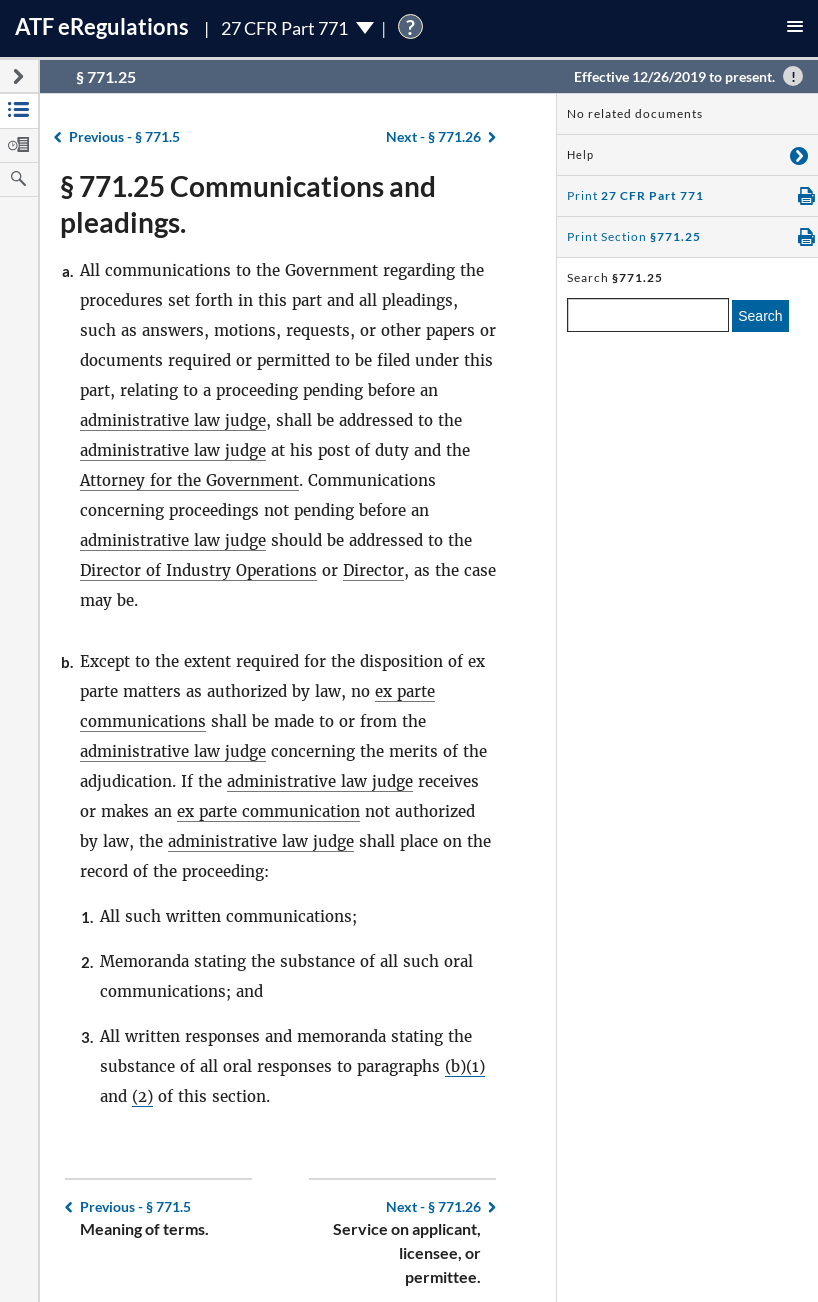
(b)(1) (465, 1066)
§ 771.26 (433, 136)
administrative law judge (173, 420)
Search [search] (760, 316)
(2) (142, 1096)
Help (580, 155)
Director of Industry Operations (198, 570)
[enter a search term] (648, 315)
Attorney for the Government (189, 480)
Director (373, 570)
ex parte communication (268, 811)
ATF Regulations (102, 26)
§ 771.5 (124, 136)
